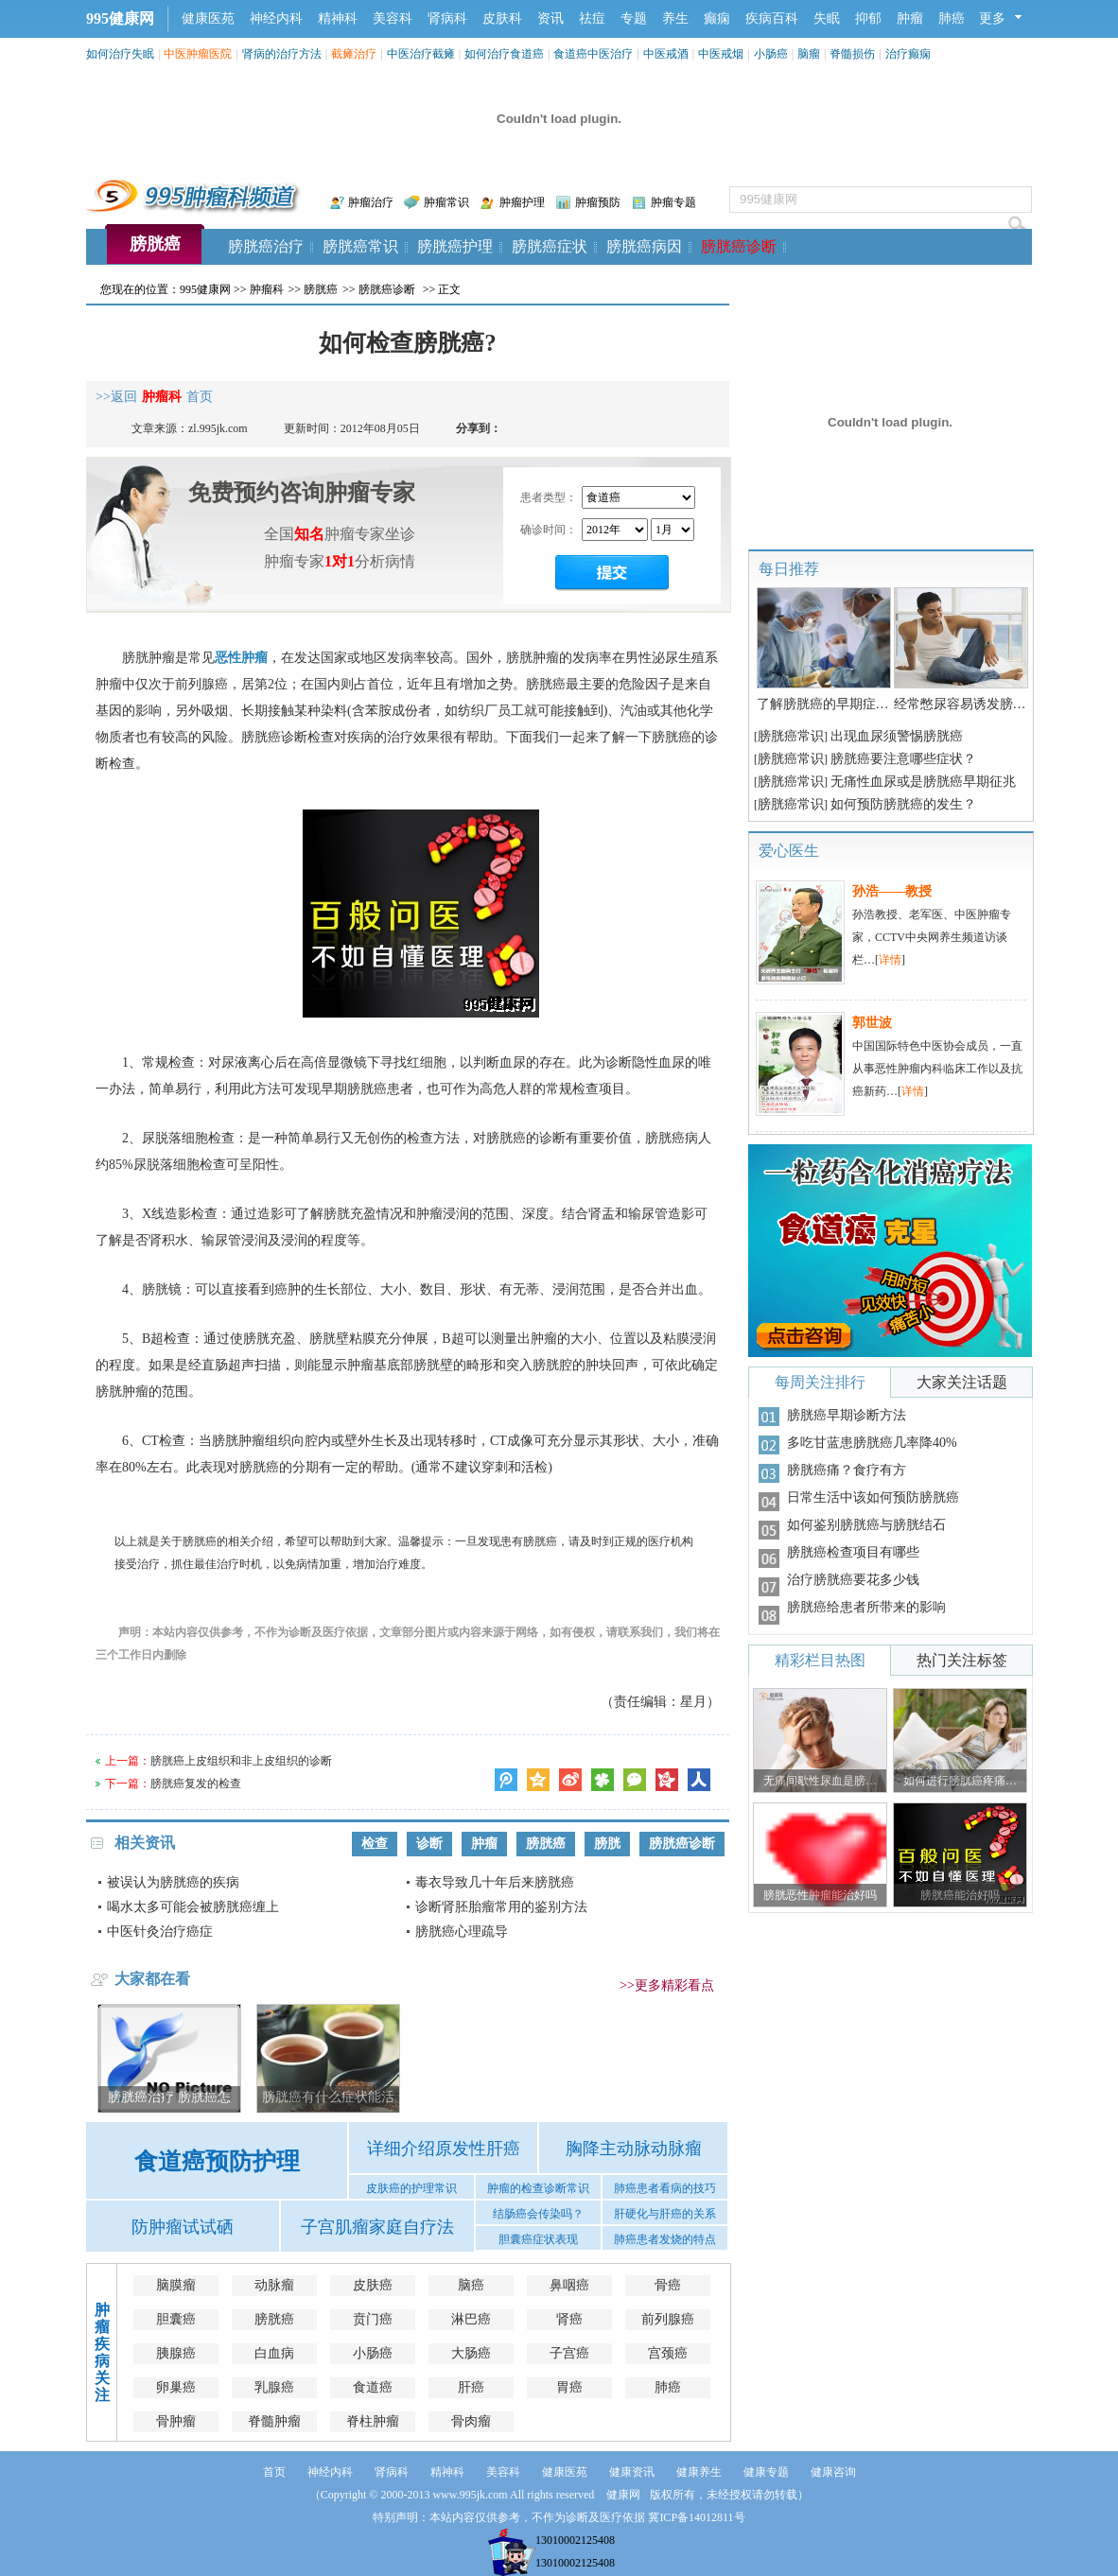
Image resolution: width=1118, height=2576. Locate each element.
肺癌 (951, 18)
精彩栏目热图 (820, 1660)
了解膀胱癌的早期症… (823, 704)
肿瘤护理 (522, 202)
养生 (675, 18)
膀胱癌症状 (549, 246)
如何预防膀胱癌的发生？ (903, 804)
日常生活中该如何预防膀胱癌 (873, 1497)
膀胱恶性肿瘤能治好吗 (820, 1895)
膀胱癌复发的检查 (195, 1783)
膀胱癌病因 (644, 246)
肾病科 (447, 18)
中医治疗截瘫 (421, 54)
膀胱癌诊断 (739, 246)
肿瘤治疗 (370, 202)
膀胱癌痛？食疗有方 (846, 1470)
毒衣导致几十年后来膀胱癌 (494, 1882)
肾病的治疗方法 (282, 54)
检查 (374, 1843)
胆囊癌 (176, 2319)
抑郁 (868, 18)
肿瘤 (910, 18)
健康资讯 (632, 2472)
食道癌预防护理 (217, 2161)
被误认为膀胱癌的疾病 (173, 1882)
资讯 (550, 18)
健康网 (623, 2494)
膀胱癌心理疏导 (461, 1931)
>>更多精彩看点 (667, 1985)
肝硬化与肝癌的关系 (665, 2213)
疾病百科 (771, 18)
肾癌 (569, 2319)
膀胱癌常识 (360, 246)
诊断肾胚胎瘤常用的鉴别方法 (501, 1907)
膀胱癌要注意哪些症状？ (903, 759)
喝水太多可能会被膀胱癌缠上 (193, 1907)
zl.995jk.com (218, 428)
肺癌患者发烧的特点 (665, 2239)
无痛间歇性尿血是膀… (820, 1780)
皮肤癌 (373, 2285)
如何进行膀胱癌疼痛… (960, 1780)
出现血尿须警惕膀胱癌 (896, 736)
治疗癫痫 (908, 54)
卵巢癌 (176, 2387)
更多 (992, 18)
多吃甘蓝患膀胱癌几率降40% (872, 1443)
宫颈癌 (668, 2353)
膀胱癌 (155, 244)
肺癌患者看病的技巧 (665, 2188)
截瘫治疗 (353, 54)
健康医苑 (208, 18)
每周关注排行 (820, 1382)
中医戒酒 (666, 54)
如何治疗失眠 (120, 54)
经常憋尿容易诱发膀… (960, 704)
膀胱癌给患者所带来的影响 (866, 1607)
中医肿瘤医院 (198, 54)
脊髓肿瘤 (274, 2421)
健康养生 (699, 2472)
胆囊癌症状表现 (538, 2239)
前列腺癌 (667, 2319)
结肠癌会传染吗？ (538, 2213)
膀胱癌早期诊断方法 (846, 1415)
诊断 (429, 1843)
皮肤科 (502, 18)
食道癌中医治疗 (593, 54)
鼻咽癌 (569, 2285)
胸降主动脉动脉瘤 (634, 2148)
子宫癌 (569, 2353)
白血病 (274, 2353)
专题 (633, 18)
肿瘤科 (267, 289)
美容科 (392, 18)
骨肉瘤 (471, 2421)
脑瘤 (808, 54)
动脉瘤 (274, 2285)
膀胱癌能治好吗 (960, 1895)
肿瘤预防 (597, 202)
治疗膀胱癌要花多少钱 (853, 1580)
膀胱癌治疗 (266, 246)
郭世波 (872, 1023)
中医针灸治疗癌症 (160, 1931)
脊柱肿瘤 (372, 2421)
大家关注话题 (962, 1382)
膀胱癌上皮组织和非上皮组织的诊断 (241, 1760)
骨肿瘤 (176, 2421)
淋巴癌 (471, 2319)
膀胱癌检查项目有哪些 (853, 1552)
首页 (274, 2472)
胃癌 (569, 2387)
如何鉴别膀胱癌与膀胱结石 (866, 1525)
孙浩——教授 (892, 891)
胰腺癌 (176, 2353)
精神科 (338, 18)
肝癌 (471, 2387)
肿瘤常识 (446, 202)
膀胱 (607, 1843)
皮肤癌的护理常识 (411, 2188)
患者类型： (548, 497)
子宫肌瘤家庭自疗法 (377, 2227)
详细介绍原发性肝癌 (443, 2148)
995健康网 (120, 18)
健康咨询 (833, 2472)
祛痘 (592, 18)
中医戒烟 (720, 54)
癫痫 (717, 18)
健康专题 (766, 2472)
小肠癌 (771, 54)
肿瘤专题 (673, 202)
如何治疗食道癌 (504, 54)
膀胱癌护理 (455, 246)
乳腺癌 (274, 2387)
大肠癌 (471, 2353)
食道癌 (373, 2387)
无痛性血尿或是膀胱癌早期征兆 (923, 782)
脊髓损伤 (852, 54)
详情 (890, 959)
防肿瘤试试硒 (182, 2227)
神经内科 (276, 18)
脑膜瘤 (176, 2285)
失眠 (826, 18)
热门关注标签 (962, 1660)
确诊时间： (548, 529)
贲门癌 (373, 2319)
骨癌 (668, 2285)
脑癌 (471, 2285)
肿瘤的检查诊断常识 (538, 2188)
